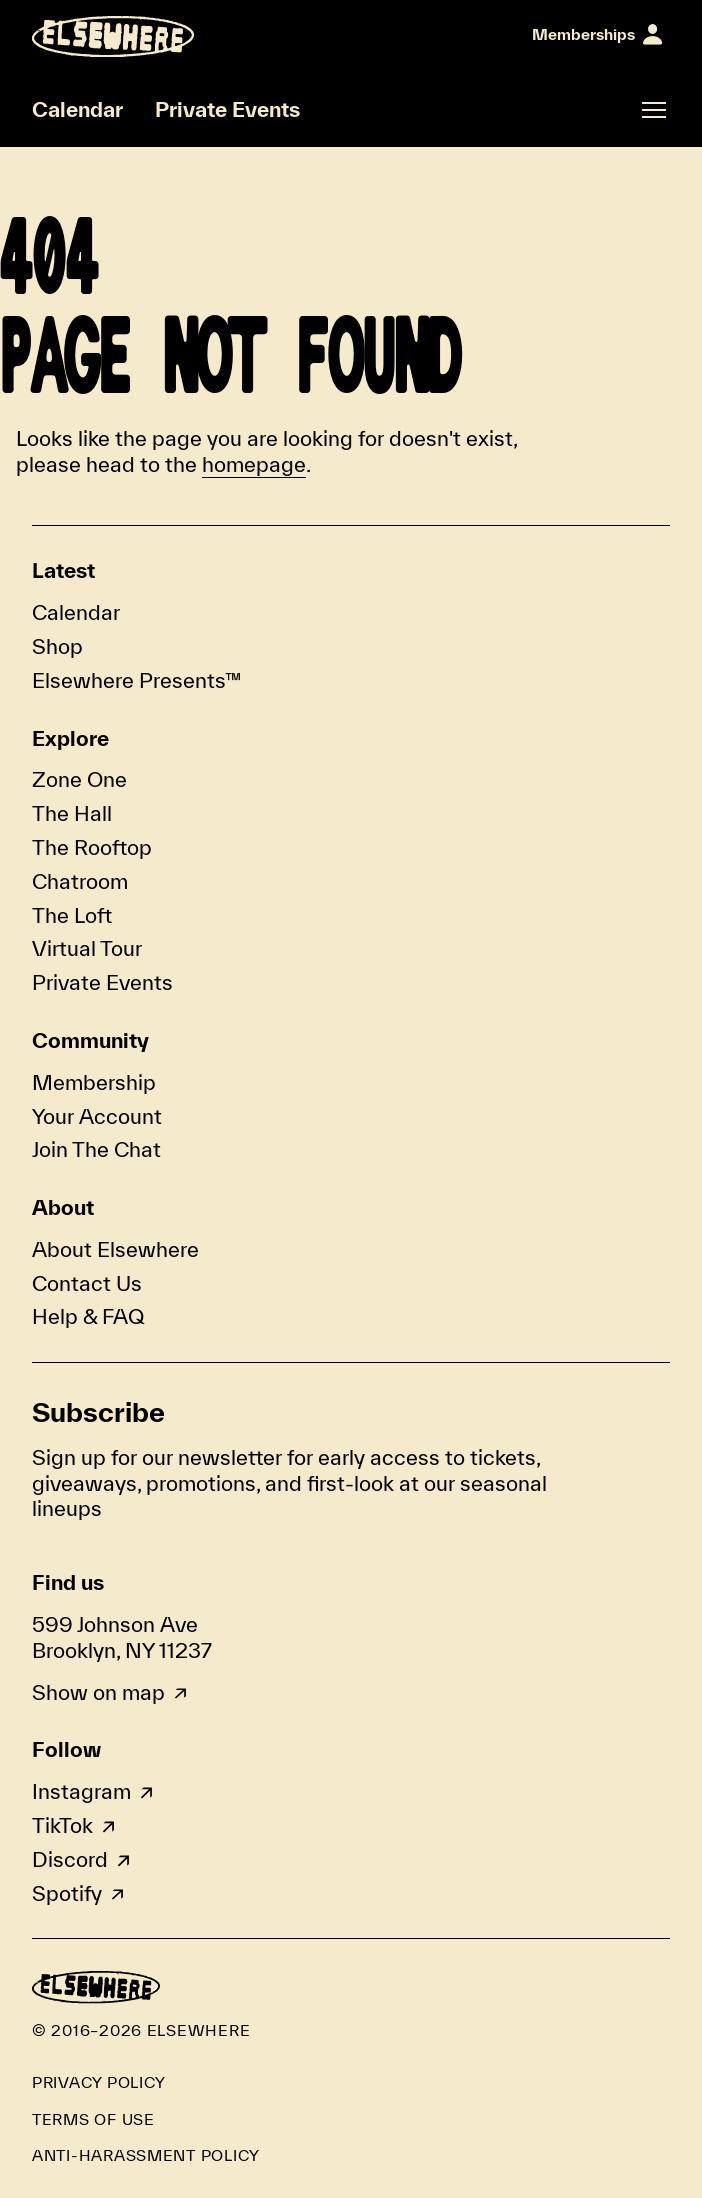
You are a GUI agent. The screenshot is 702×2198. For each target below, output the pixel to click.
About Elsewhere (115, 1249)
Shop (57, 646)
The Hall (72, 813)
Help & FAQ (88, 1316)
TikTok (62, 1825)
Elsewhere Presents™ (137, 680)
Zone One (79, 779)
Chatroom (80, 881)
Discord (70, 1859)
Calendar (77, 109)
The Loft (72, 915)
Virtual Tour (87, 948)
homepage (254, 464)
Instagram (81, 1791)
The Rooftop (92, 847)
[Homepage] (113, 36)
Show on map (98, 1692)
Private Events (227, 109)
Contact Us (87, 1283)
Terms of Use (93, 2119)
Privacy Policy (99, 2082)
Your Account (97, 1116)
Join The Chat (96, 1149)
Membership (94, 1082)
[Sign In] (597, 34)
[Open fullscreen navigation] (654, 110)
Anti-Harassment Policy (146, 2155)
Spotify (67, 1893)
